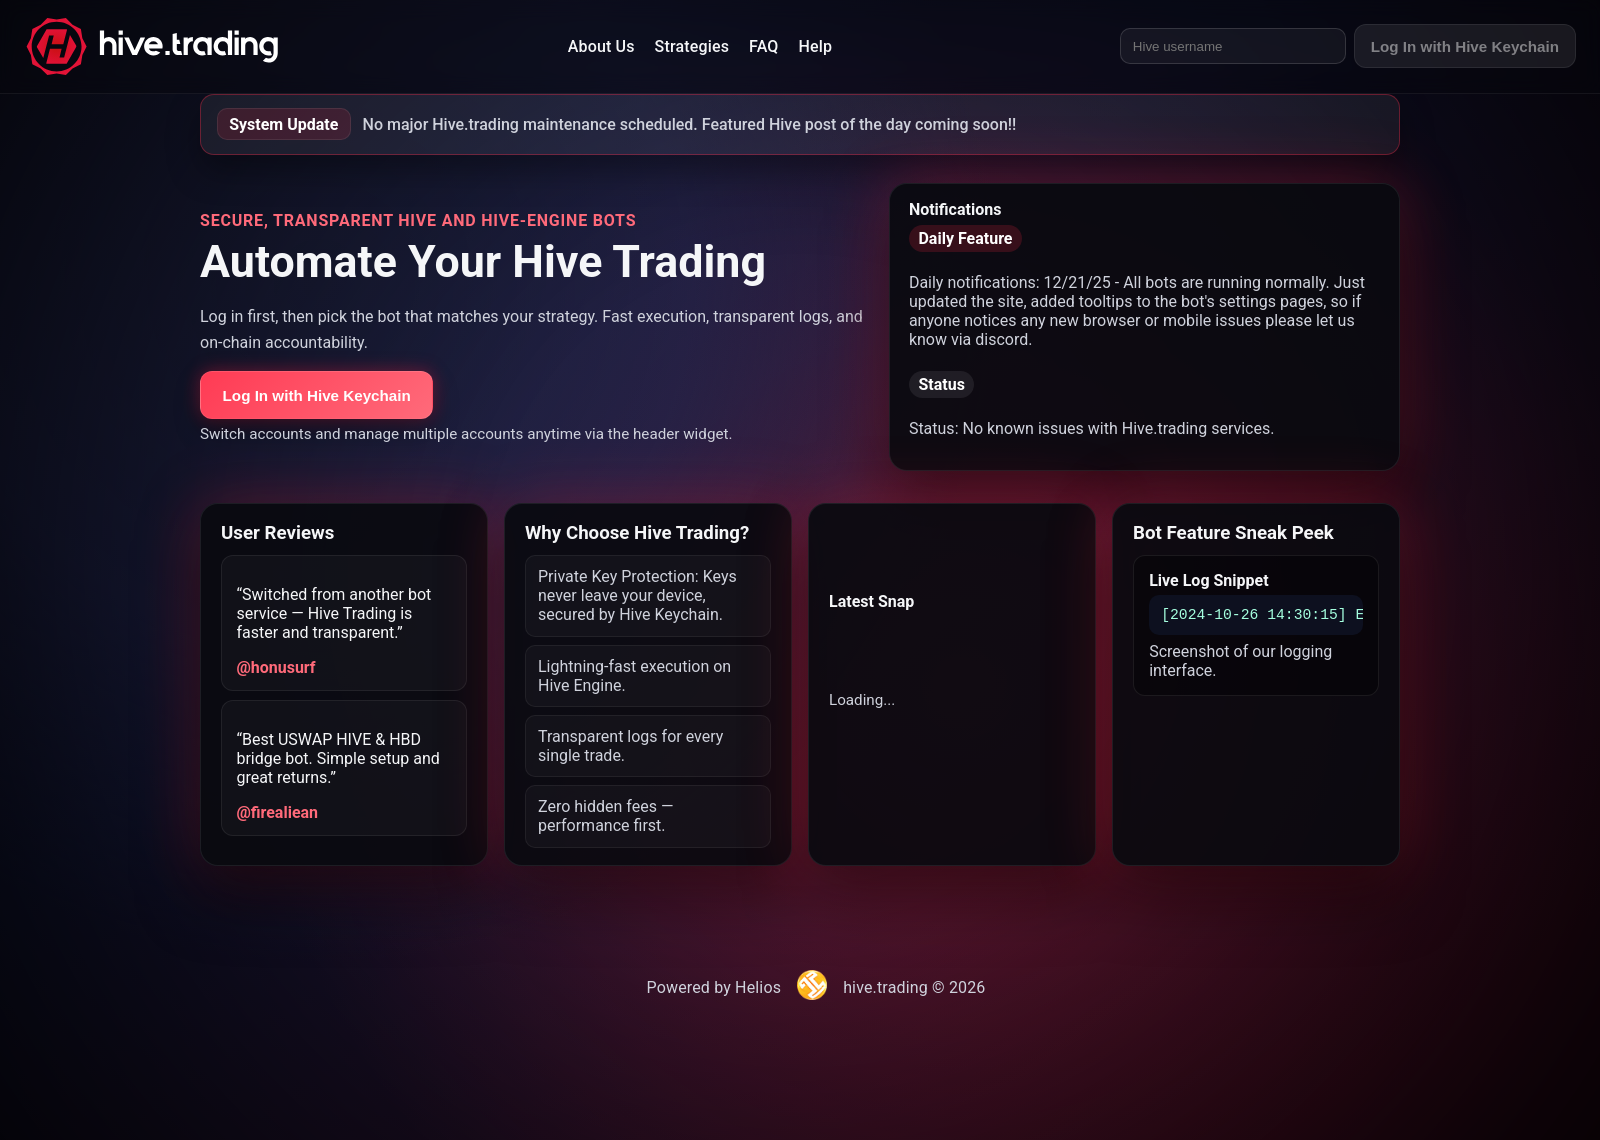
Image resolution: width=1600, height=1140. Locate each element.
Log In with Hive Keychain (1465, 46)
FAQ (763, 46)
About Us (601, 46)
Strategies (692, 46)
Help (816, 46)
